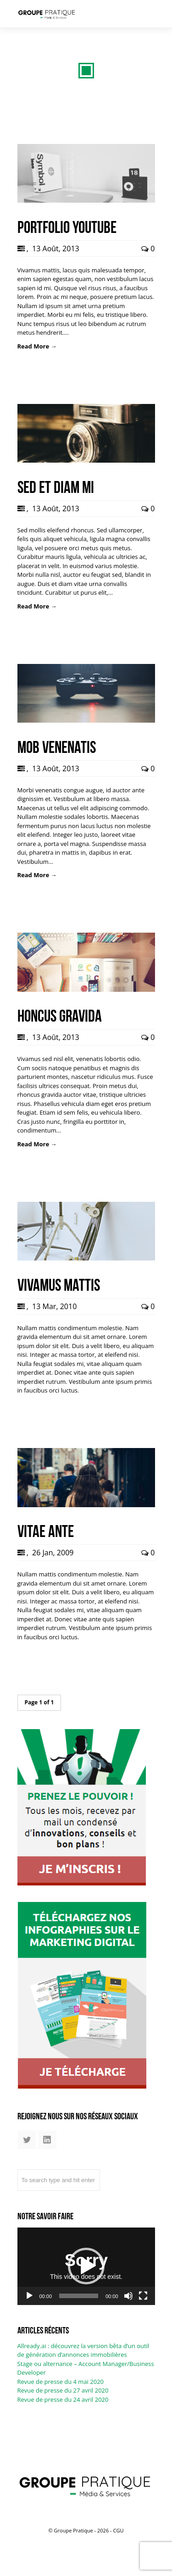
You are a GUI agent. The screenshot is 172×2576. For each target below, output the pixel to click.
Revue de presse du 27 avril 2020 (63, 2390)
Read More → (37, 346)
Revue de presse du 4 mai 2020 (60, 2381)
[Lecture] (29, 2295)
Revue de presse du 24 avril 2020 (63, 2399)
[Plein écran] (143, 2295)
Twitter (26, 2143)
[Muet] (128, 2295)
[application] (86, 2266)
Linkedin (47, 2143)
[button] (86, 2266)
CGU (118, 2530)
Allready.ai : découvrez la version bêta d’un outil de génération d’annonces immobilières (83, 2350)
